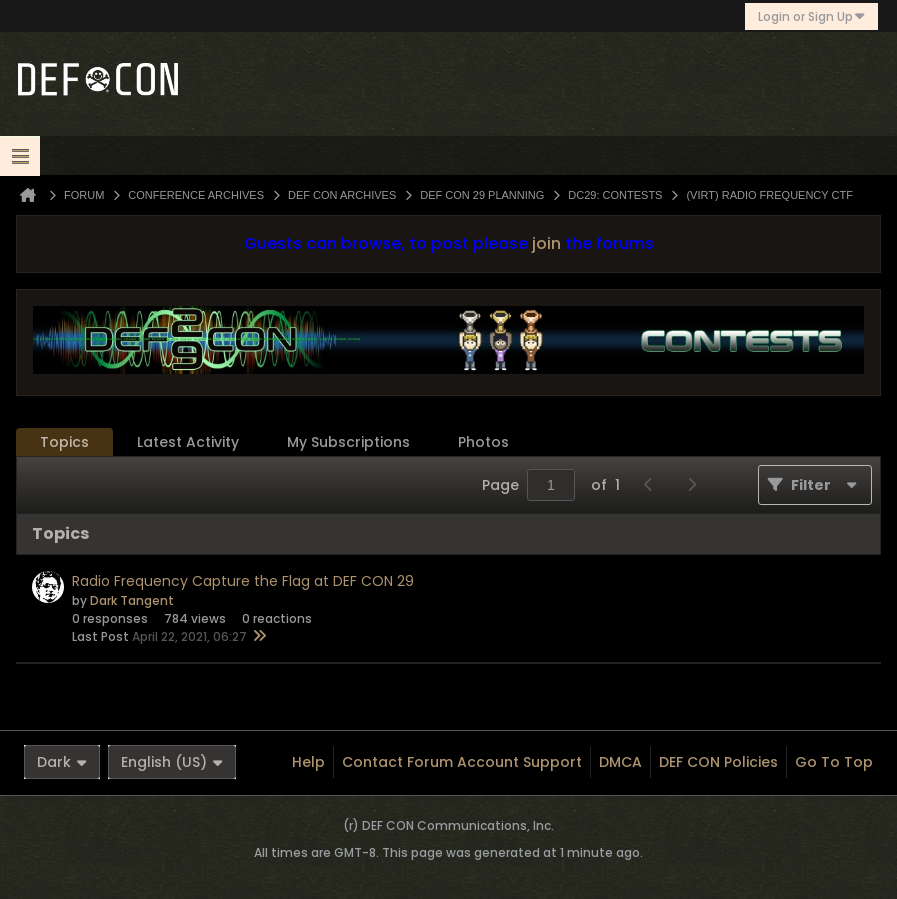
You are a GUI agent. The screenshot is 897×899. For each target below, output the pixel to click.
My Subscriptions (348, 442)
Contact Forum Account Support (462, 762)
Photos (483, 442)
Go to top (834, 762)
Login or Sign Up (811, 16)
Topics (64, 442)
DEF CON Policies (718, 762)
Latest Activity (188, 442)
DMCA (620, 762)
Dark (62, 762)
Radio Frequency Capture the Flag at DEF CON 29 (243, 581)
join (546, 243)
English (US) (172, 762)
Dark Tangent (132, 600)
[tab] (64, 442)
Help (308, 762)
